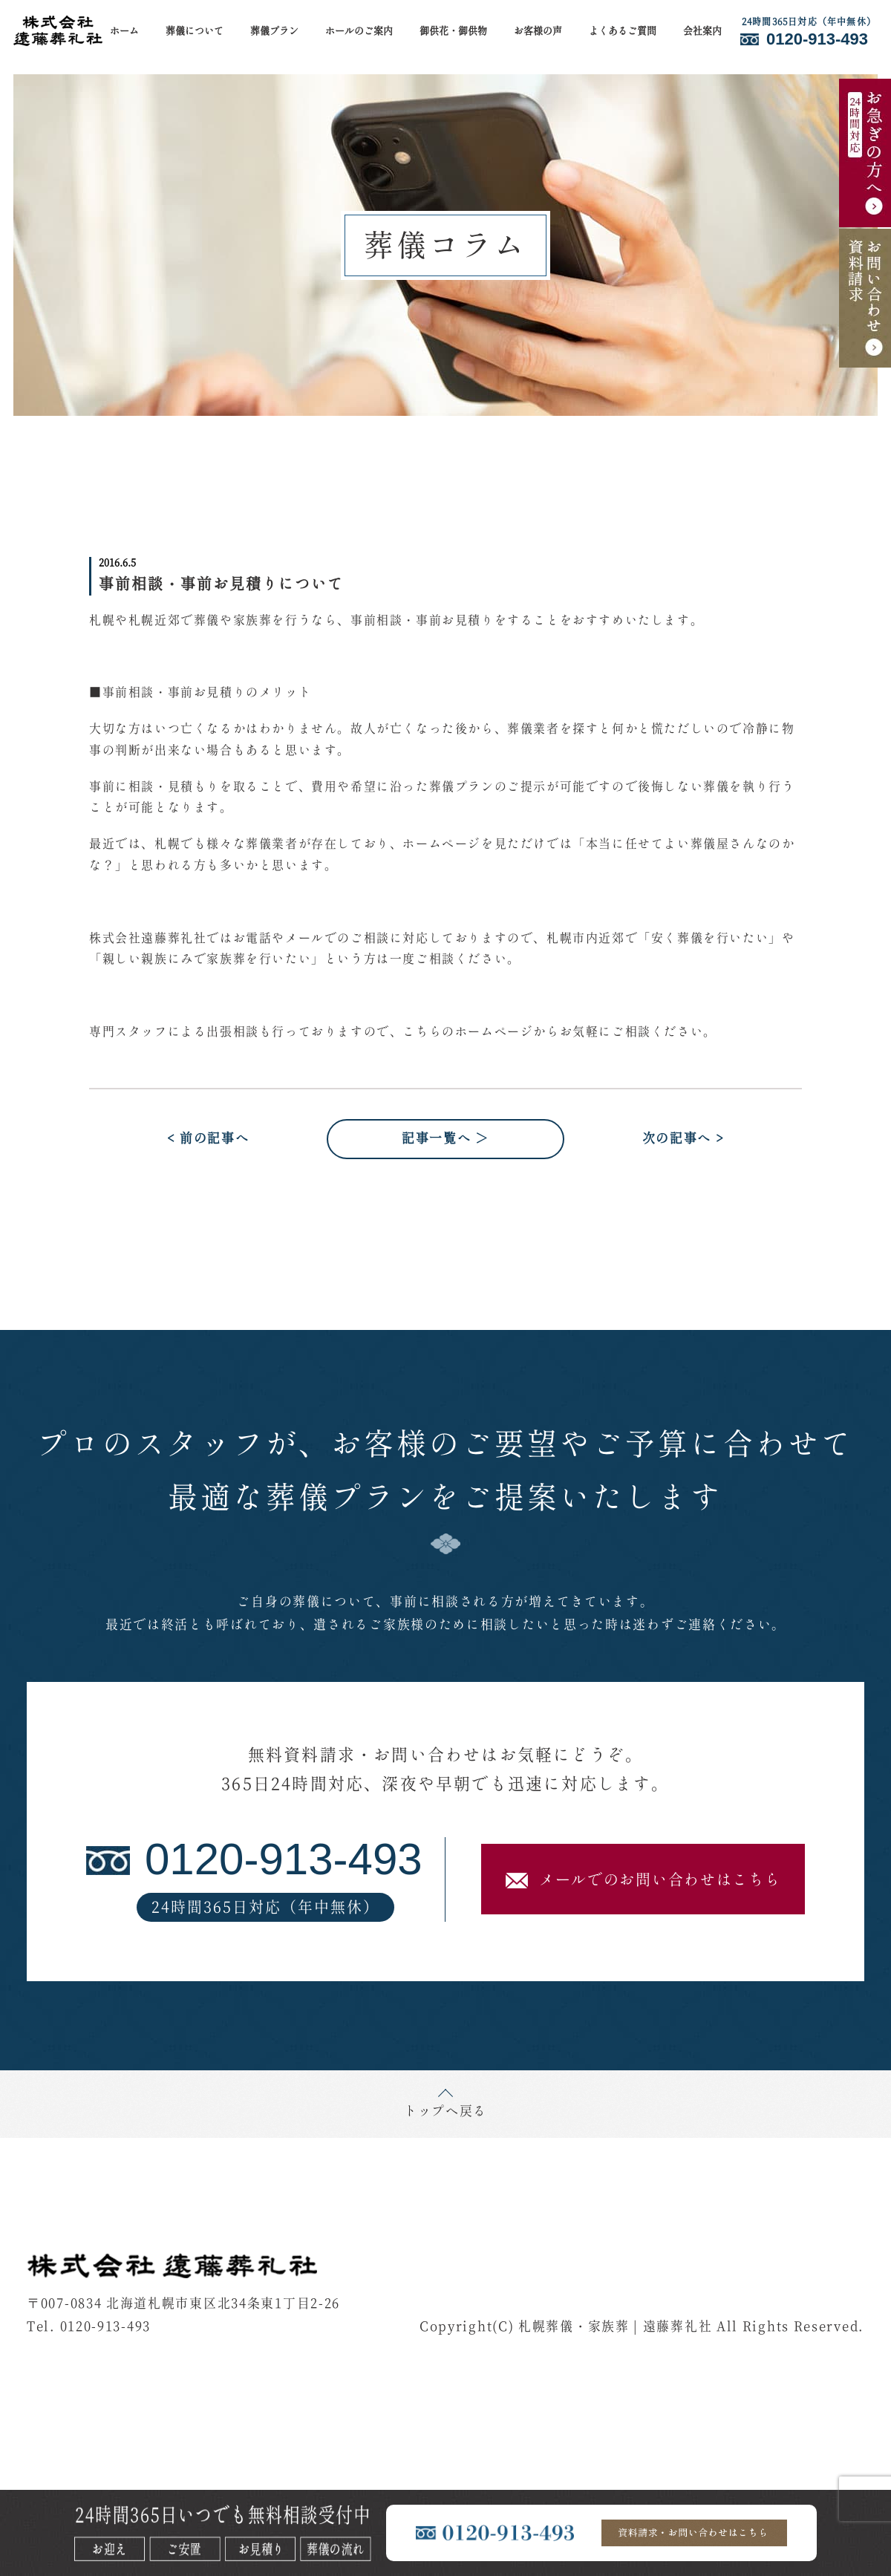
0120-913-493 (105, 2327)
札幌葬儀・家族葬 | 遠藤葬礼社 (615, 2327)
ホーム (124, 31)
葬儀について (194, 31)
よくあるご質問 (622, 31)
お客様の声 (538, 31)
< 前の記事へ (208, 1139)
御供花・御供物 (453, 31)
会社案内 (702, 31)
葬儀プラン (274, 31)
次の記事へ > (683, 1139)
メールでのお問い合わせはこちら (643, 1880)
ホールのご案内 (359, 31)
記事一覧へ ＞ (445, 1139)
